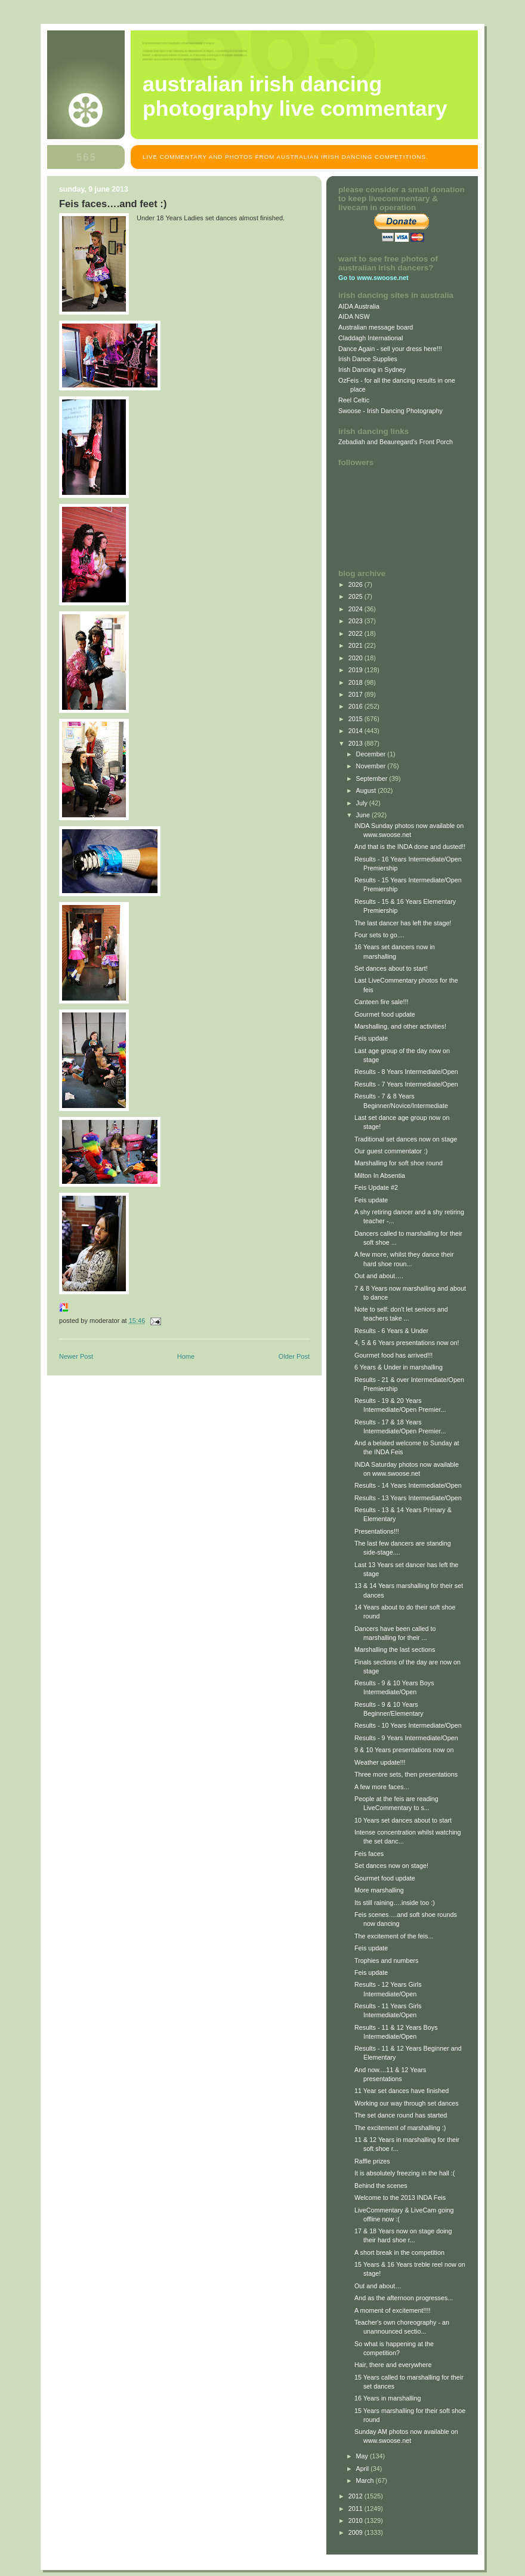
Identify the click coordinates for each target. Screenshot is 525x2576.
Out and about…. (378, 1275)
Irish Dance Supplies (367, 358)
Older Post (294, 1356)
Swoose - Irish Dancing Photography (390, 410)
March (366, 2480)
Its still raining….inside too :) (394, 1902)
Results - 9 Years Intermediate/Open (406, 1737)
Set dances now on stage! (391, 1865)
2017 (356, 694)
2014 (356, 730)
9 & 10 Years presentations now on (404, 1749)
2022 (356, 633)
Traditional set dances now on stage (405, 1139)
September (373, 778)
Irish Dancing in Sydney (372, 369)
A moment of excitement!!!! (392, 2310)
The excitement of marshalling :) (400, 2127)
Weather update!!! (380, 1762)
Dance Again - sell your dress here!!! (390, 348)
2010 (356, 2520)
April (363, 2468)
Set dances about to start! (391, 968)
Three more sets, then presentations (406, 1774)
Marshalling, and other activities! (400, 1026)
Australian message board (375, 327)
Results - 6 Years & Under (391, 1330)
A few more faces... (381, 1786)
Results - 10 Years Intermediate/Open (408, 1725)
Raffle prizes (372, 2161)
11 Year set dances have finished (401, 2090)
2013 (356, 743)
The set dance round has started (400, 2115)
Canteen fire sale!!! (381, 1001)
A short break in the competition (399, 2252)
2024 (356, 609)
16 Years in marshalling (387, 2398)
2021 (356, 645)
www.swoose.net (382, 277)
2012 (356, 2496)
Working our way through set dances (406, 2103)
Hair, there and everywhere (392, 2364)
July (362, 803)
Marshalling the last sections (394, 1649)
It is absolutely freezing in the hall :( (404, 2173)
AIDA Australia (358, 306)
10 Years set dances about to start (403, 1820)
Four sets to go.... (379, 934)
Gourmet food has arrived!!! (393, 1355)
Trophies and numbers (386, 1960)
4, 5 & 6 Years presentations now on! (406, 1342)
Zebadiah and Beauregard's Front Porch (395, 441)
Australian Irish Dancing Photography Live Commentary (295, 96)
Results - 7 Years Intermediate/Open (406, 1084)
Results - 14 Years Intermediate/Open (408, 1485)
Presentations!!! (376, 1531)
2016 (356, 706)
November (372, 766)
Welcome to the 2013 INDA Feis (400, 2197)
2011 (356, 2508)
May (363, 2456)
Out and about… (378, 2285)
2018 (356, 682)
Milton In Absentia (379, 1175)
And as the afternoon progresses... (403, 2297)
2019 (356, 669)
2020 (356, 657)
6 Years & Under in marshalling (398, 1367)
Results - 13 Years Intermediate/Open (408, 1497)
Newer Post (76, 1356)
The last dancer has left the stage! (402, 923)
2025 (356, 596)
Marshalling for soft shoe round (398, 1163)
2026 (356, 584)
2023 (356, 620)
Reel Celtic (353, 400)
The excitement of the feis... (393, 1936)
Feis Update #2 (376, 1187)
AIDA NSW (354, 316)
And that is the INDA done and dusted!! (409, 846)
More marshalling (379, 1890)
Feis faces (369, 1853)
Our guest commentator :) (391, 1151)
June (364, 814)
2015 (356, 718)
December (372, 754)
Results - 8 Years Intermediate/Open (406, 1071)
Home (185, 1356)
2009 (356, 2532)
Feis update (371, 1038)
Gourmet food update (384, 1014)
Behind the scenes (380, 2185)
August (367, 790)
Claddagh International (370, 337)
